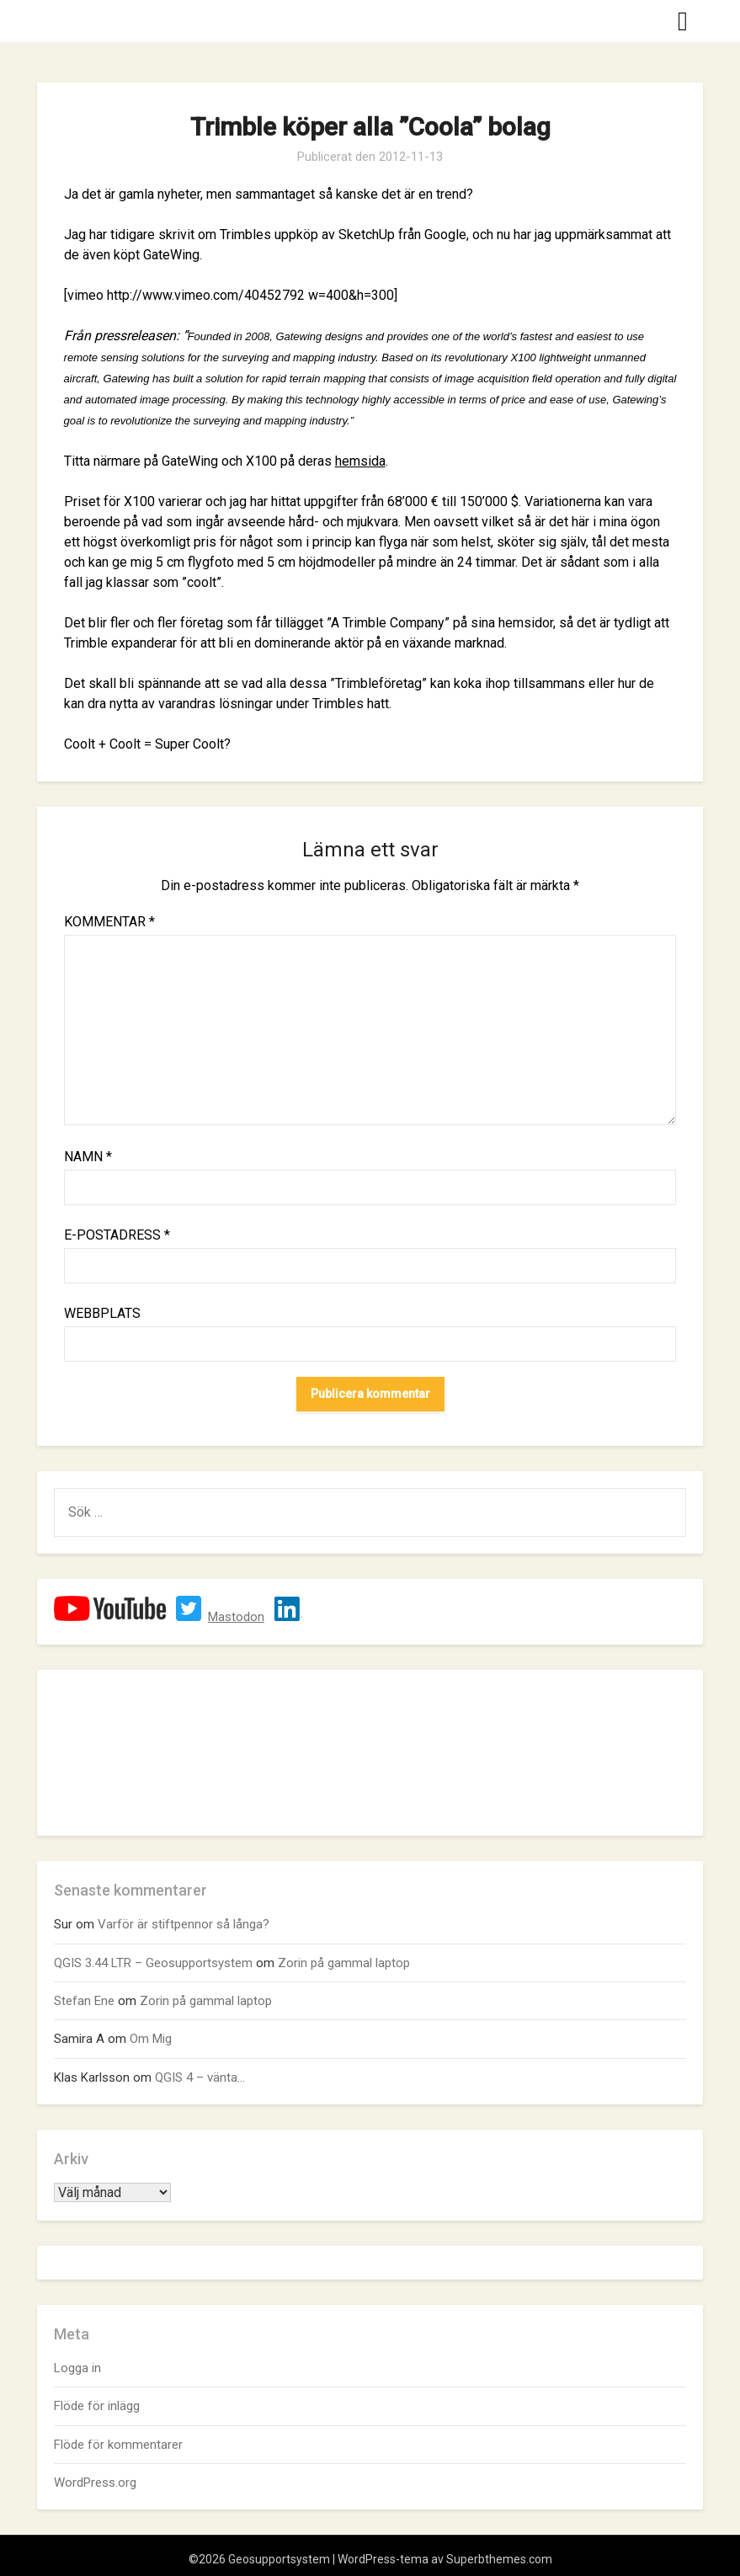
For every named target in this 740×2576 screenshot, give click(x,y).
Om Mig (151, 2038)
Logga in (77, 2368)
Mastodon (236, 1616)
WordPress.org (95, 2482)
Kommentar (109, 922)
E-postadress (117, 1235)
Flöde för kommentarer (118, 2444)
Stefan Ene (84, 2000)
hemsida (360, 461)
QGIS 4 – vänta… (200, 2077)
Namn (88, 1157)
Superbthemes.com (499, 2559)
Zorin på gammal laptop (344, 1963)
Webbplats (102, 1313)
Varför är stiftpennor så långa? (183, 1924)
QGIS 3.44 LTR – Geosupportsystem (153, 1963)
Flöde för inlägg (97, 2405)
